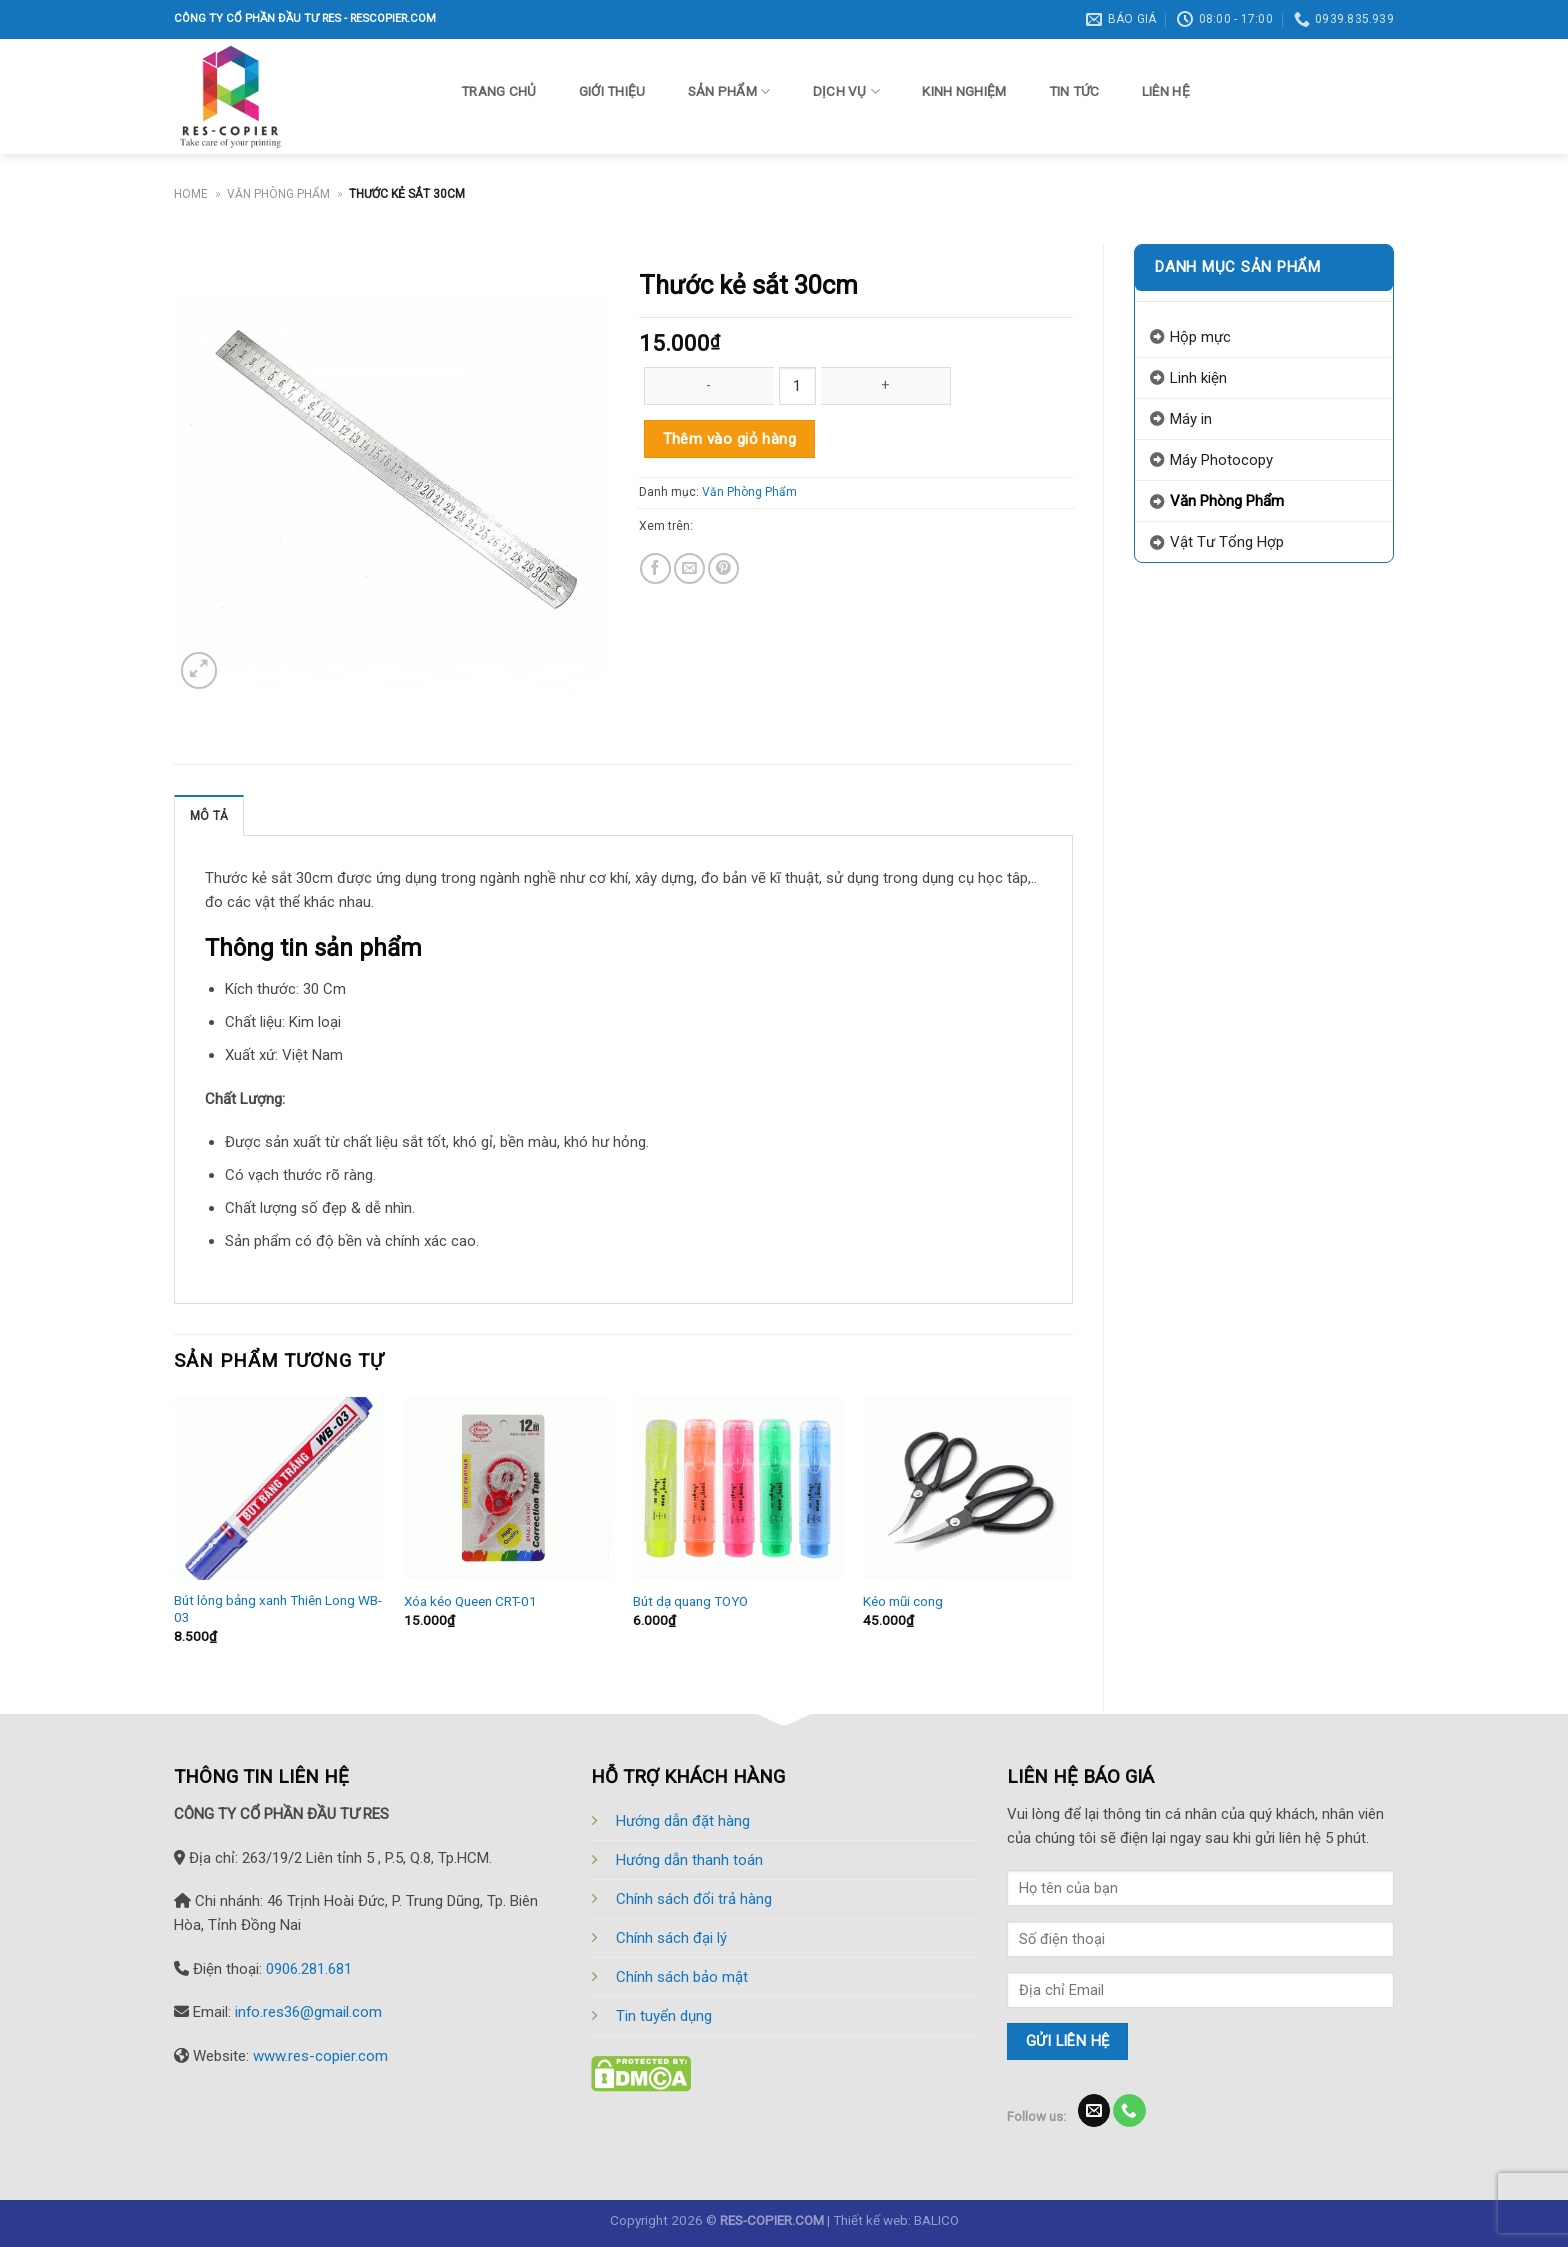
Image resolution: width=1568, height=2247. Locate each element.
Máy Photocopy (1221, 460)
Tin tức (1074, 91)
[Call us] (1129, 2110)
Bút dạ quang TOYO (690, 1601)
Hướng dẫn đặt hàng (683, 1821)
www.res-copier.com (320, 2056)
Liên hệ (1166, 91)
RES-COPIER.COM (772, 2220)
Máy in (1191, 419)
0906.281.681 (309, 1969)
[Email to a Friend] (689, 568)
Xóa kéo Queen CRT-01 (470, 1601)
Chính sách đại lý (671, 1938)
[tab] (209, 815)
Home (191, 194)
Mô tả (209, 816)
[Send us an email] (1094, 2110)
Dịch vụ (846, 91)
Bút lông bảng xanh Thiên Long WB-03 (278, 1609)
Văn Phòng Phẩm (278, 194)
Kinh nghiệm (964, 91)
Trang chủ (498, 91)
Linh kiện (1198, 378)
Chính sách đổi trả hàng (694, 1899)
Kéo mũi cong (903, 1601)
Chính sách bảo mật (682, 1977)
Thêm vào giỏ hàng (730, 439)
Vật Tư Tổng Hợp (1227, 542)
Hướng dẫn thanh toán (689, 1860)
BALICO (936, 2220)
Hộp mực (1200, 337)
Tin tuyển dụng (664, 2016)
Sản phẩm (729, 91)
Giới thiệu (612, 91)
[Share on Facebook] (655, 568)
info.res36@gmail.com (308, 2012)
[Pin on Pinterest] (723, 568)
